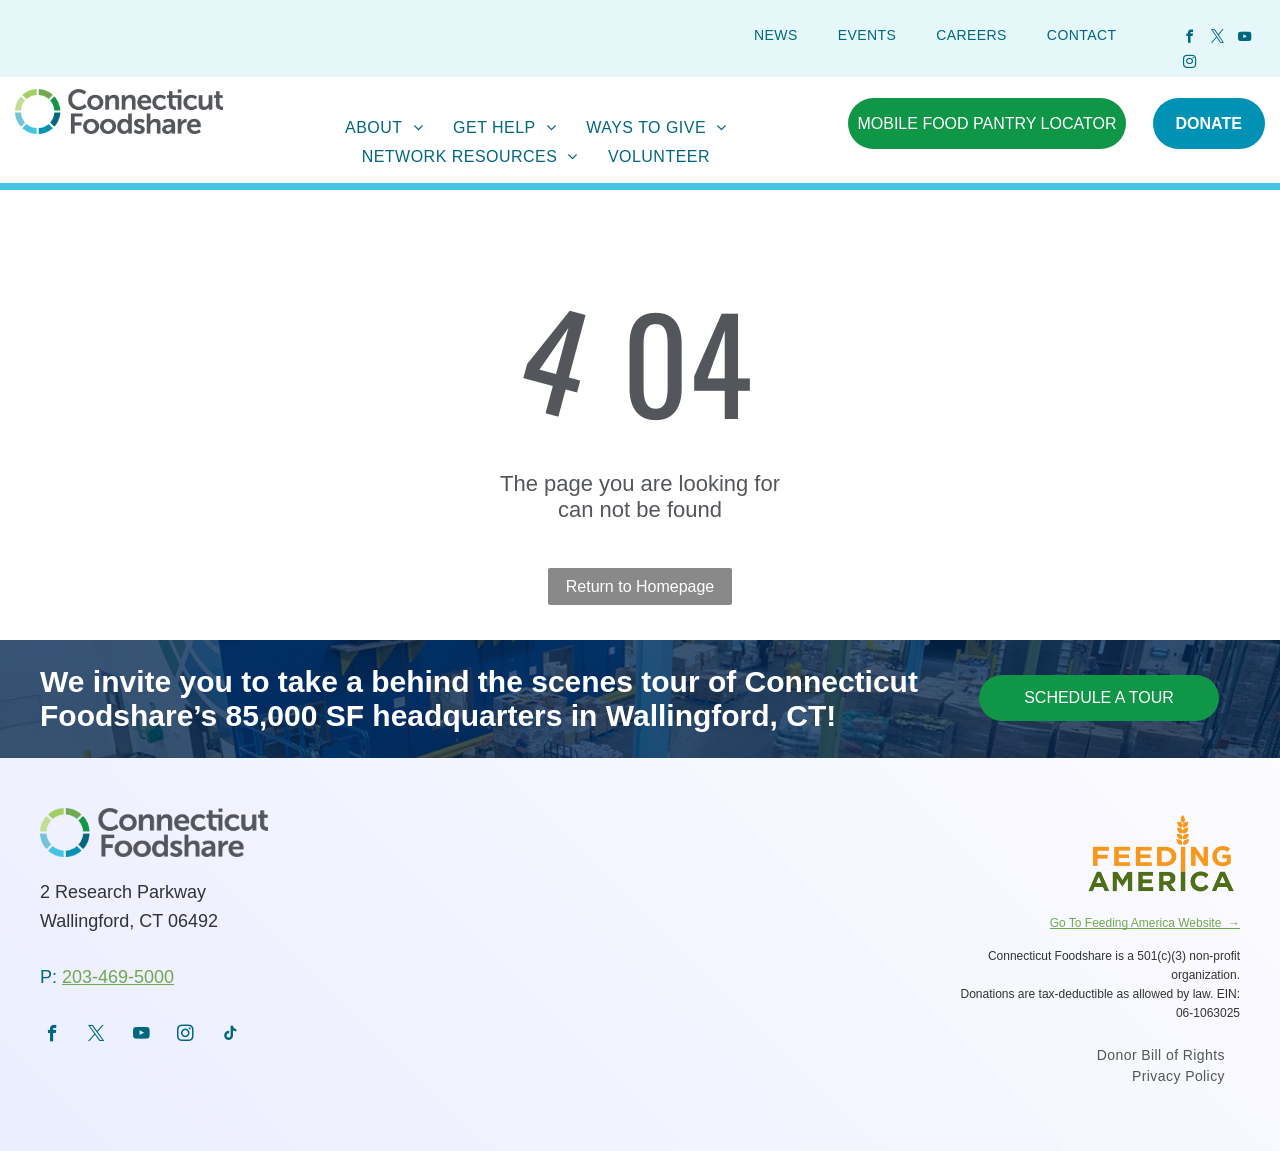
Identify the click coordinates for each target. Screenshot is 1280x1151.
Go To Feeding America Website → (1145, 923)
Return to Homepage (640, 586)
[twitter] (1217, 39)
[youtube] (1244, 39)
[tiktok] (230, 1036)
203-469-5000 (118, 977)
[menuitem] (776, 35)
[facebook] (1190, 39)
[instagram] (1190, 64)
